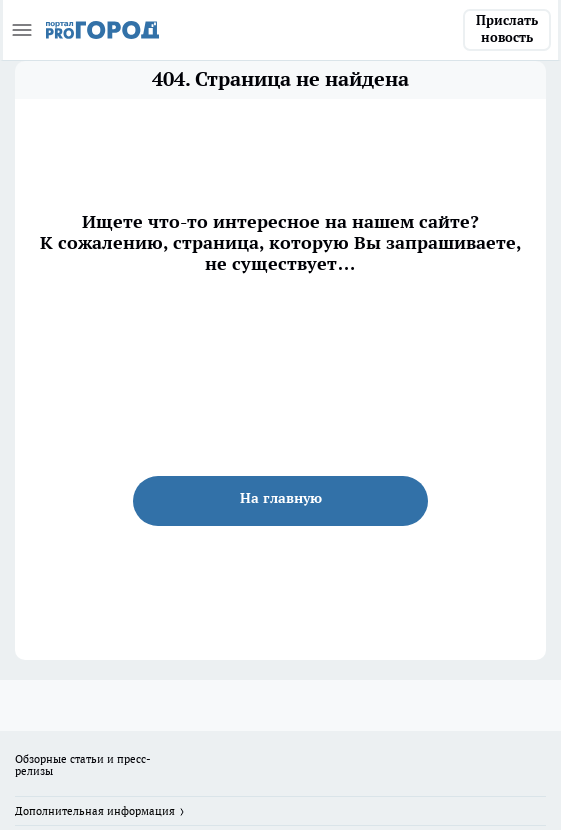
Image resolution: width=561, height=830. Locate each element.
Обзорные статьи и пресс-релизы (83, 765)
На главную (281, 498)
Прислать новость (507, 29)
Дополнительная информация (95, 811)
